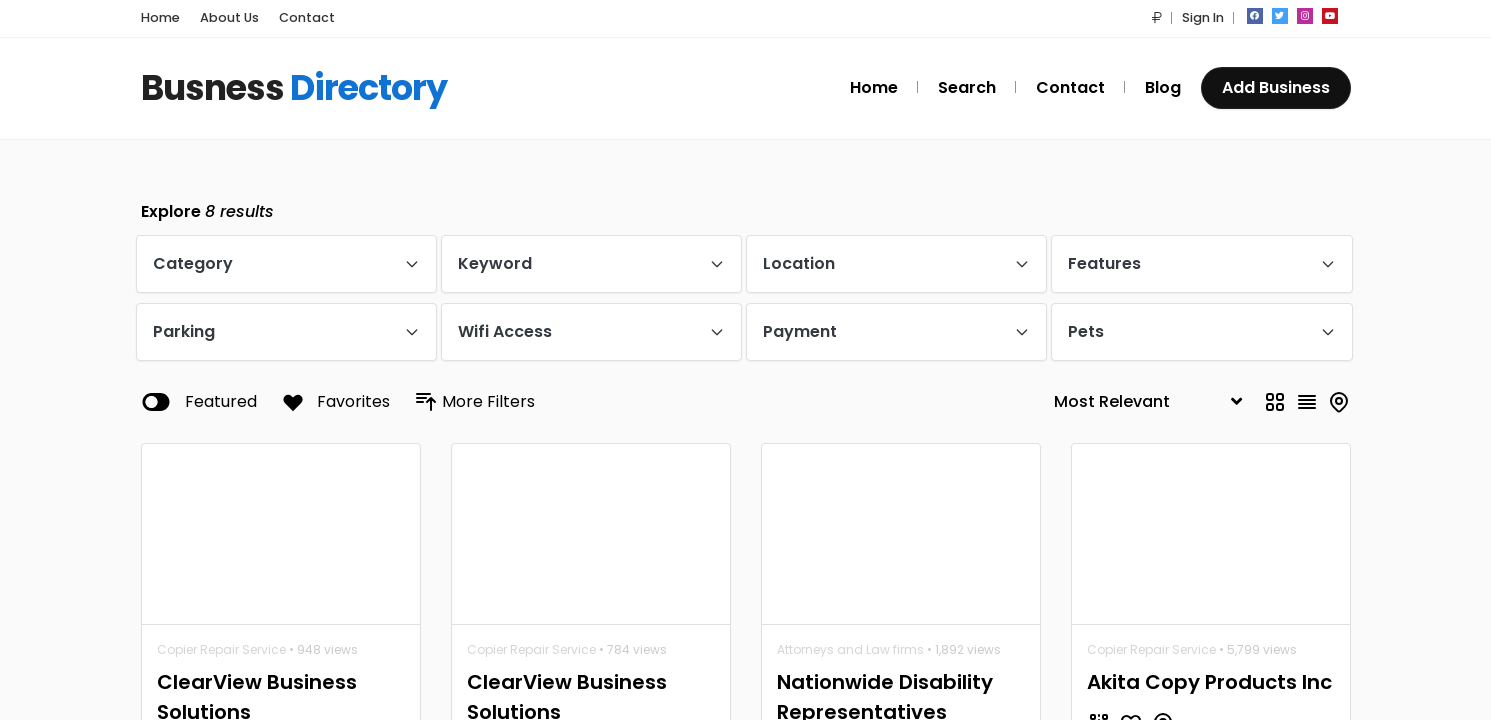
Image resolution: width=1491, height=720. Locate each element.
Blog (1163, 87)
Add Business (1276, 87)
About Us (229, 17)
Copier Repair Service (221, 649)
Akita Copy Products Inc (1209, 682)
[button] (1157, 17)
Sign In (1203, 17)
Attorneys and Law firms (850, 649)
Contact (307, 17)
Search (967, 87)
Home (160, 17)
